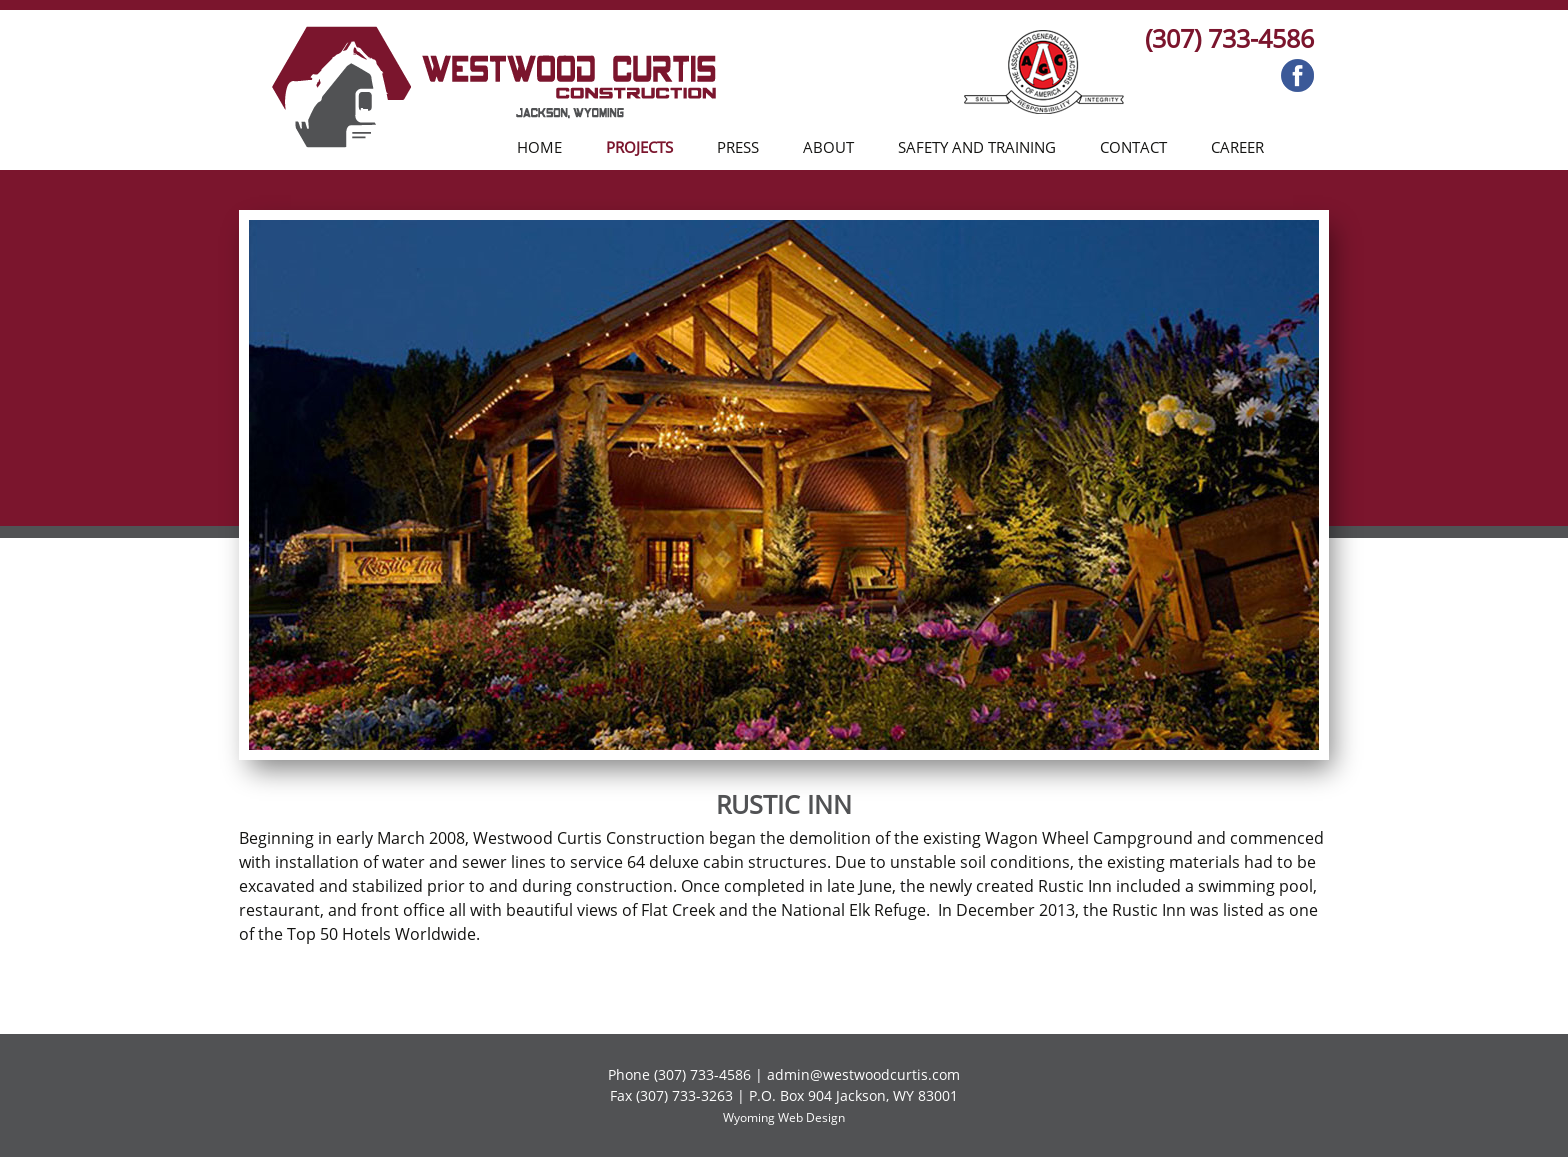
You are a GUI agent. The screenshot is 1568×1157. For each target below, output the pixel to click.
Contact (1133, 147)
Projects (639, 147)
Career (1237, 147)
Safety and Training (977, 147)
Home (539, 147)
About (828, 147)
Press (738, 147)
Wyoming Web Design (784, 1117)
